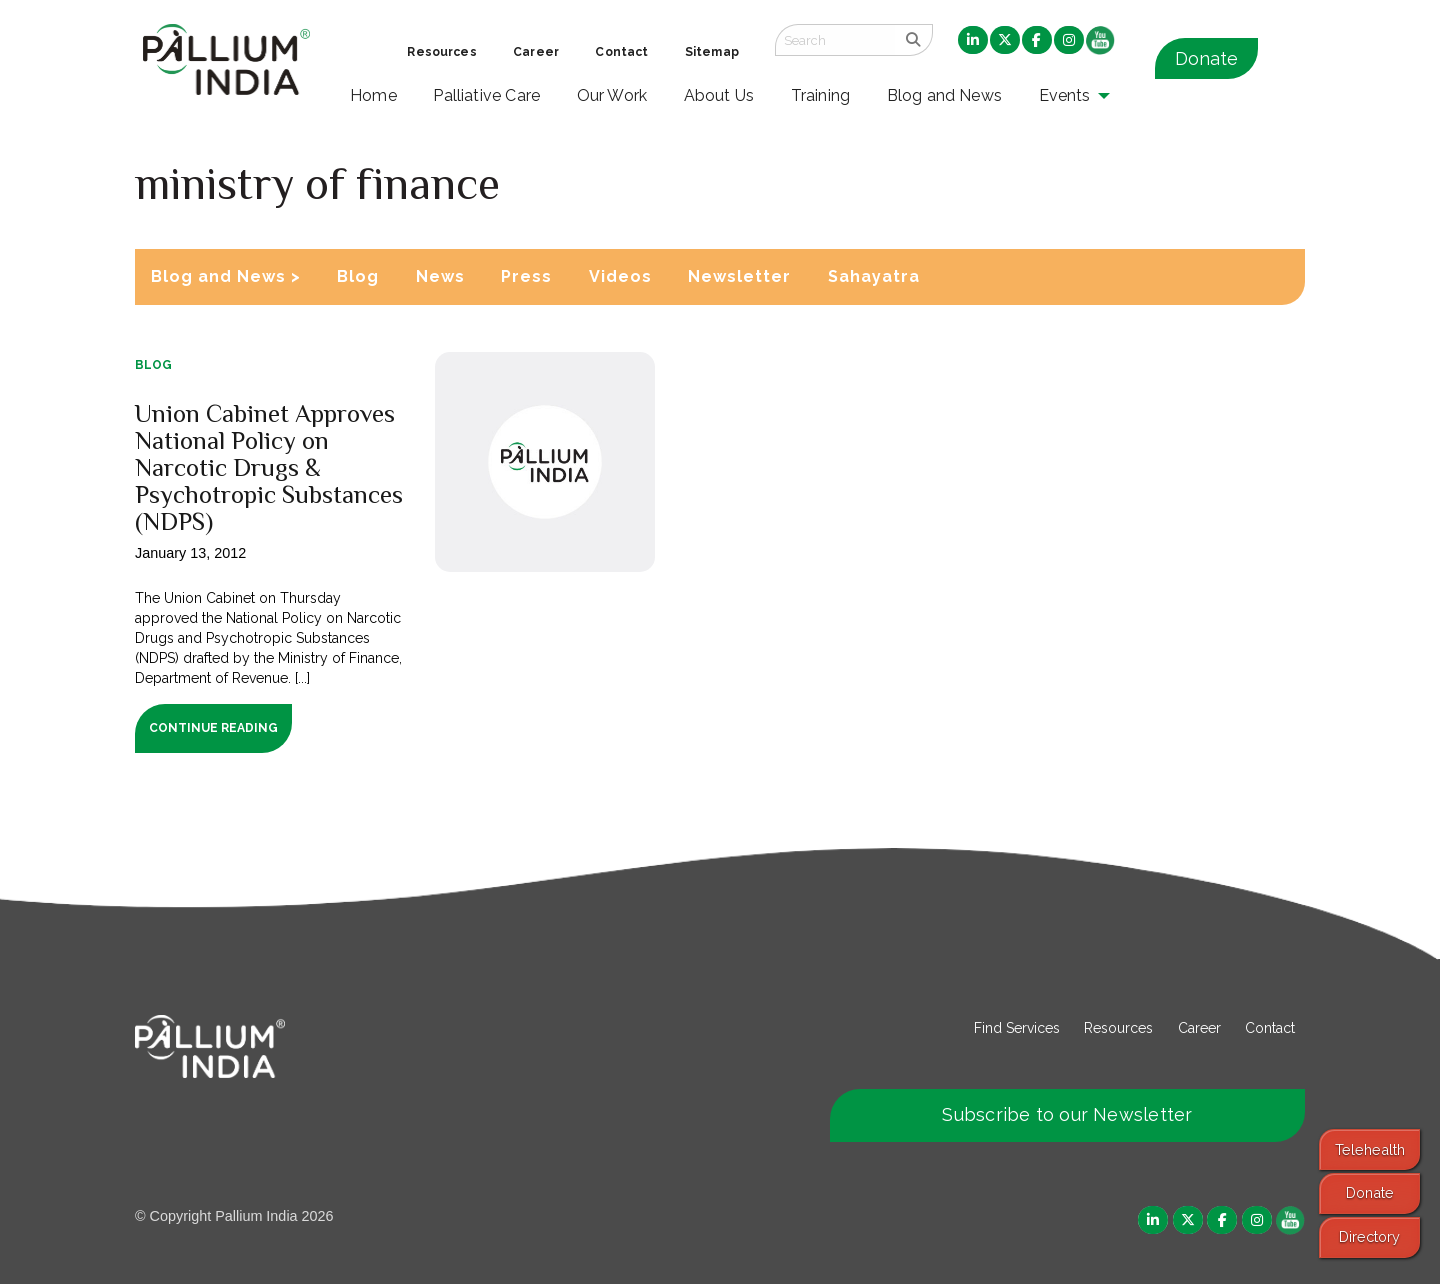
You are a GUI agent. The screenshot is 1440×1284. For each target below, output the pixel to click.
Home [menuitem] (373, 95)
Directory (1369, 1236)
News (440, 276)
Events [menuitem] (1065, 95)
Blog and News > (226, 276)
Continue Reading (213, 728)
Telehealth (1370, 1149)
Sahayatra (874, 276)
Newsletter (739, 276)
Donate (1206, 58)
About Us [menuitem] (719, 95)
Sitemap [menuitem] (712, 52)
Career (1199, 1028)
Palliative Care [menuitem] (486, 95)
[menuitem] (973, 41)
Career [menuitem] (536, 52)
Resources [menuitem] (441, 52)
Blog (358, 276)
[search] (913, 40)
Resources (1118, 1028)
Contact (1270, 1028)
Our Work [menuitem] (612, 95)
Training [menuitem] (821, 95)
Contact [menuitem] (621, 52)
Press (526, 276)
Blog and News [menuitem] (944, 95)
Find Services (1017, 1028)
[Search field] (835, 40)
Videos (620, 276)
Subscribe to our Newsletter (1067, 1114)
